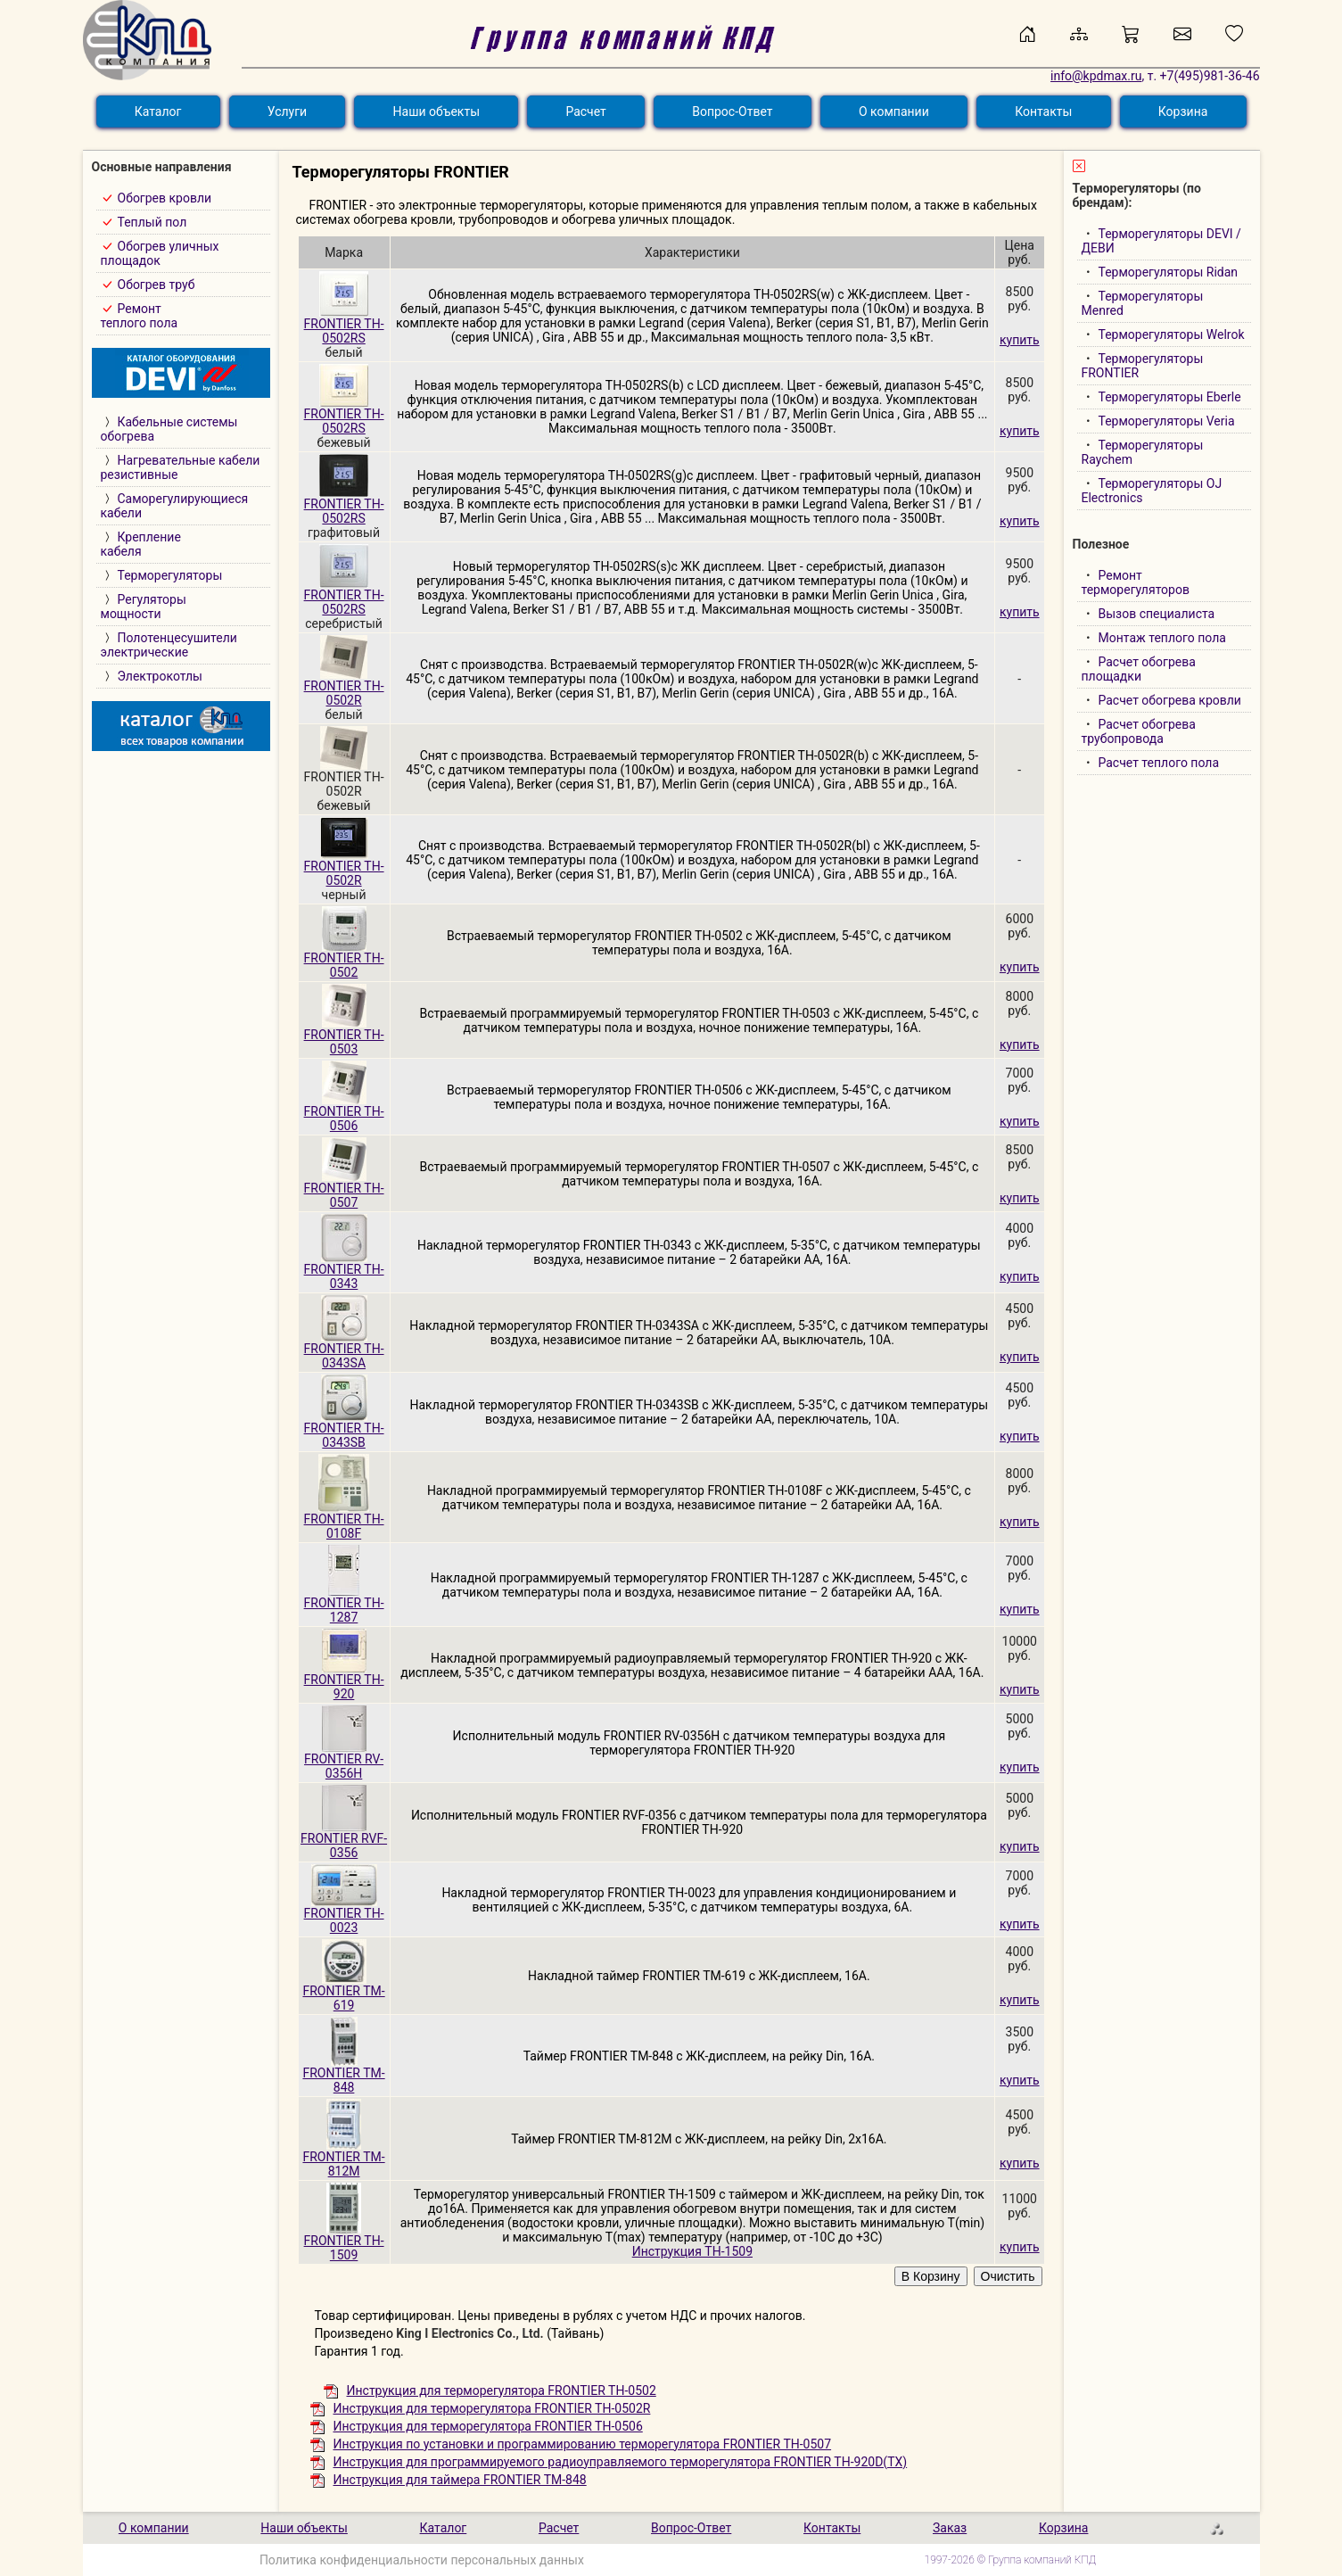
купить (1020, 340)
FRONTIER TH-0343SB (344, 1429)
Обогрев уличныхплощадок (160, 253)
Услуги (287, 111)
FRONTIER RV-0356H (343, 1760)
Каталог (158, 111)
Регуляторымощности (143, 606)
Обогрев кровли (165, 198)
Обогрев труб (156, 284)
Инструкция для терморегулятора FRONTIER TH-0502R (480, 2408)
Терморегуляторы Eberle (1170, 397)
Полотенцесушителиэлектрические (169, 645)
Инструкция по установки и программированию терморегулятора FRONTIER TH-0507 (571, 2444)
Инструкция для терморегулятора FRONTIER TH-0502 (490, 2390)
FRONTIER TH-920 (344, 1681)
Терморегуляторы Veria (1167, 421)
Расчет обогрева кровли (1170, 700)
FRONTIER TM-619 (343, 1992)
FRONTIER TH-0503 (344, 1036)
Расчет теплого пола (1159, 762)
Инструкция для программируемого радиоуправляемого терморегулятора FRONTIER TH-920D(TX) (609, 2462)
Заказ (950, 2528)
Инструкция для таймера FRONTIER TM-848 (448, 2480)
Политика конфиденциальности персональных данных (421, 2560)
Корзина (1183, 111)
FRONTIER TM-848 (343, 2074)
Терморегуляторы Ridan (1169, 272)
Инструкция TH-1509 (692, 2251)
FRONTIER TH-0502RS (344, 325)
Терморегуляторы (170, 575)
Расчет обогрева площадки (1139, 669)
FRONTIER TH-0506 (344, 1113)
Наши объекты (437, 111)
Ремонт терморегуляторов (1136, 582)
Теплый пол (152, 222)
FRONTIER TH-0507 (344, 1189)
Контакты (1043, 111)
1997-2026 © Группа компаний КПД (1011, 2560)
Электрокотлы (160, 676)
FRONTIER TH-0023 (344, 1915)
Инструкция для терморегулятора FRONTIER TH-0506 (476, 2426)
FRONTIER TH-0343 (344, 1271)
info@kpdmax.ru (1095, 76)
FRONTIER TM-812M (343, 2158)
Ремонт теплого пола (139, 315)
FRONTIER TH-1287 (344, 1604)
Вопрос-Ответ (732, 111)
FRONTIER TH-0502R (344, 687)
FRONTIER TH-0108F (344, 1520)
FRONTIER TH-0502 (344, 959)
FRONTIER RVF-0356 (344, 1840)
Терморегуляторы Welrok (1172, 334)
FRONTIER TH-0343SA (344, 1350)
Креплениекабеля (141, 544)
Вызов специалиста (1157, 614)
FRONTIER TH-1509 (344, 2242)
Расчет (585, 111)
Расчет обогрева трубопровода (1139, 731)
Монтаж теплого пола (1162, 638)
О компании (894, 111)
